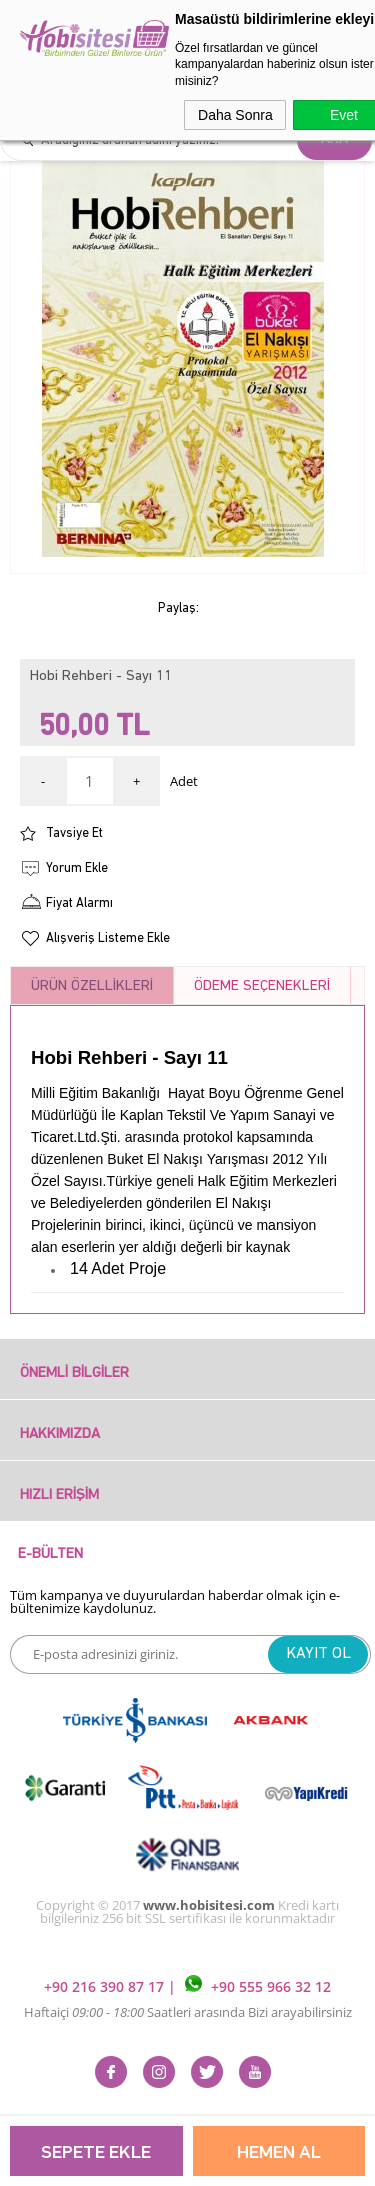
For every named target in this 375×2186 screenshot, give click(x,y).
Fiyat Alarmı (79, 903)
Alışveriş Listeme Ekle (108, 938)
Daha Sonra (235, 115)
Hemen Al (279, 2153)
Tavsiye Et (74, 833)
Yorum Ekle (77, 868)
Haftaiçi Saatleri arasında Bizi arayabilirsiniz (188, 2012)
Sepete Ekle (96, 2153)
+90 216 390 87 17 (106, 1986)
